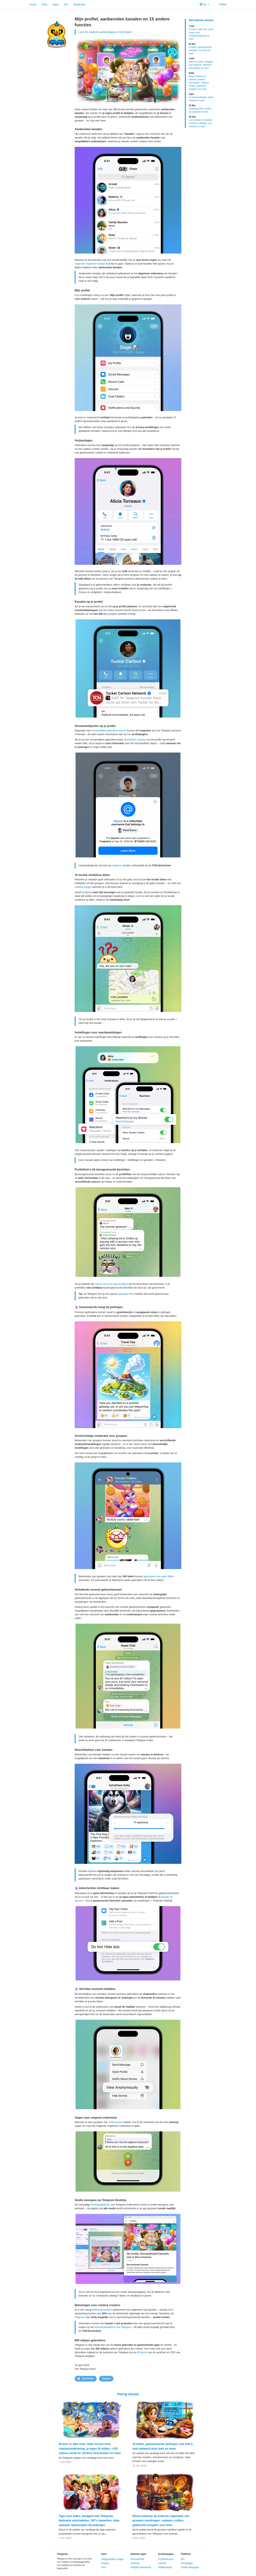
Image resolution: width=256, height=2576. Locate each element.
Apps (55, 4)
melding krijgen (83, 887)
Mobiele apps (138, 2554)
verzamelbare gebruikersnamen (108, 730)
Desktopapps (166, 2554)
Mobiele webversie (141, 2567)
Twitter (220, 4)
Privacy (105, 2563)
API (66, 4)
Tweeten (106, 2378)
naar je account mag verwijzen (112, 1283)
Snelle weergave (190, 2567)
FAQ (44, 4)
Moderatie (79, 4)
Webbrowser (165, 2567)
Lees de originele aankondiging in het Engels (105, 31)
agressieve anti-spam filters (159, 1576)
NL (204, 4)
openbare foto (125, 1293)
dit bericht (142, 2352)
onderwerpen (115, 2122)
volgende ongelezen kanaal (90, 263)
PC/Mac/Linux (166, 2559)
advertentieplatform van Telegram (112, 2327)
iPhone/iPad (137, 2559)
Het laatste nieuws (201, 20)
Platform (186, 2554)
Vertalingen (187, 2563)
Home (32, 4)
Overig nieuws (128, 2394)
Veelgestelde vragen (112, 2559)
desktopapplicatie (100, 2204)
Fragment (116, 865)
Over (104, 2554)
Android (135, 2563)
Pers (103, 2567)
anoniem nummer (136, 739)
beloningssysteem (102, 2309)
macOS (162, 2563)
